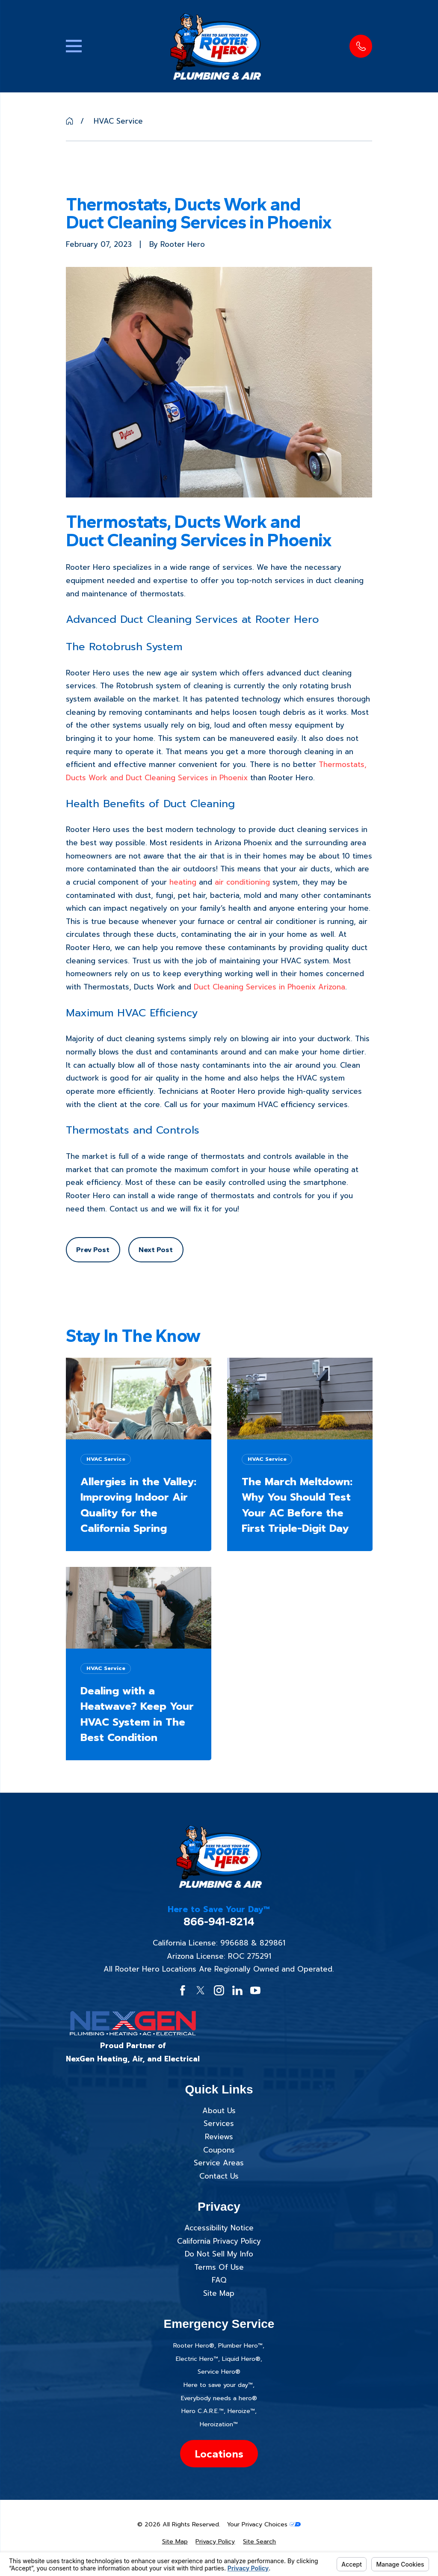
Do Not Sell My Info (219, 2253)
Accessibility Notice (219, 2227)
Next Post (156, 1249)
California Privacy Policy (219, 2241)
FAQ (219, 2280)
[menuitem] (175, 2541)
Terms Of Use (219, 2267)
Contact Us (219, 2176)
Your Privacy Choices (264, 2524)
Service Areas (219, 2162)
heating (182, 882)
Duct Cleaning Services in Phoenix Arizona (269, 986)
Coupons (219, 2150)
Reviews (219, 2136)
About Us (219, 2110)
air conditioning (242, 882)
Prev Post (93, 1249)
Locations (219, 2453)
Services (219, 2123)
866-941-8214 (219, 1922)
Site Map (218, 2293)
